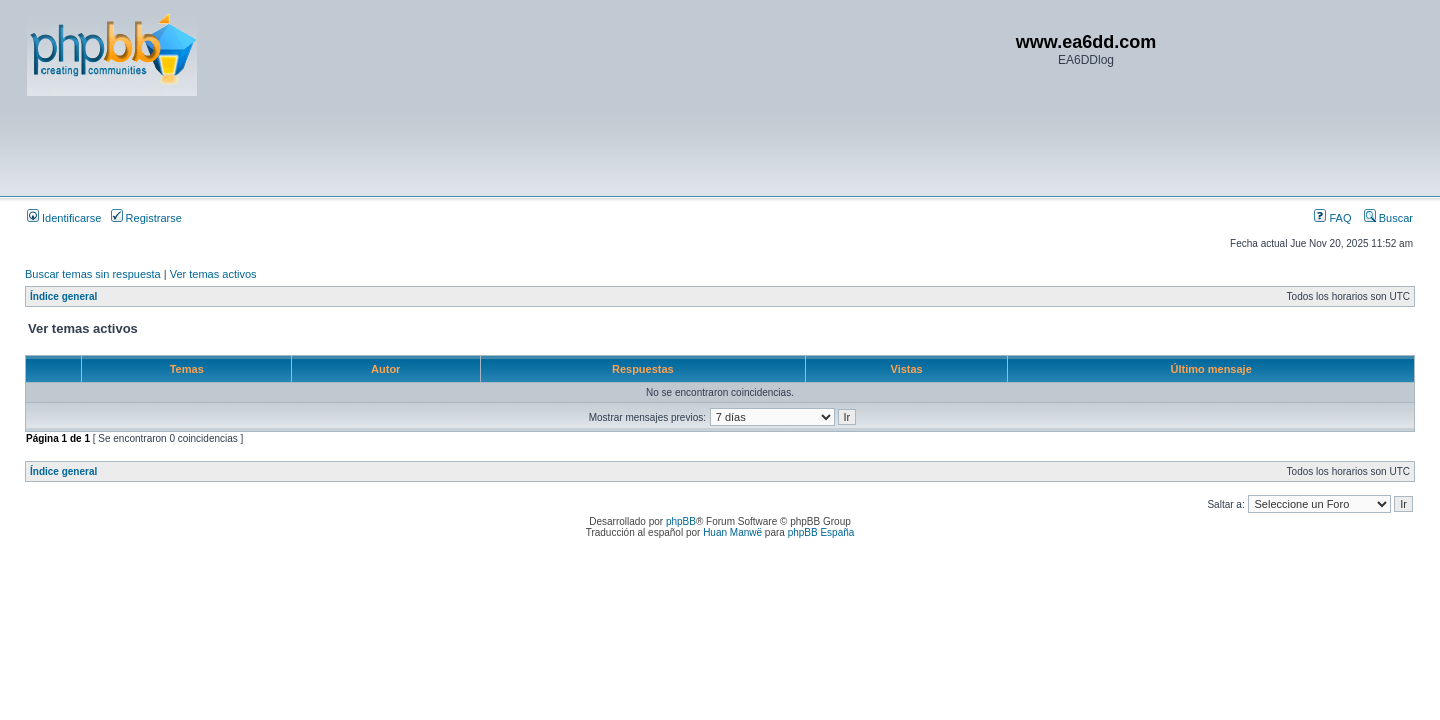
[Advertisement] (391, 145)
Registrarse (146, 218)
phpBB (681, 521)
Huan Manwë (732, 532)
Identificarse (64, 218)
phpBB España (821, 532)
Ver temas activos (213, 274)
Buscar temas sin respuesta (93, 274)
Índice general (63, 296)
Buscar (1388, 218)
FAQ (1332, 218)
